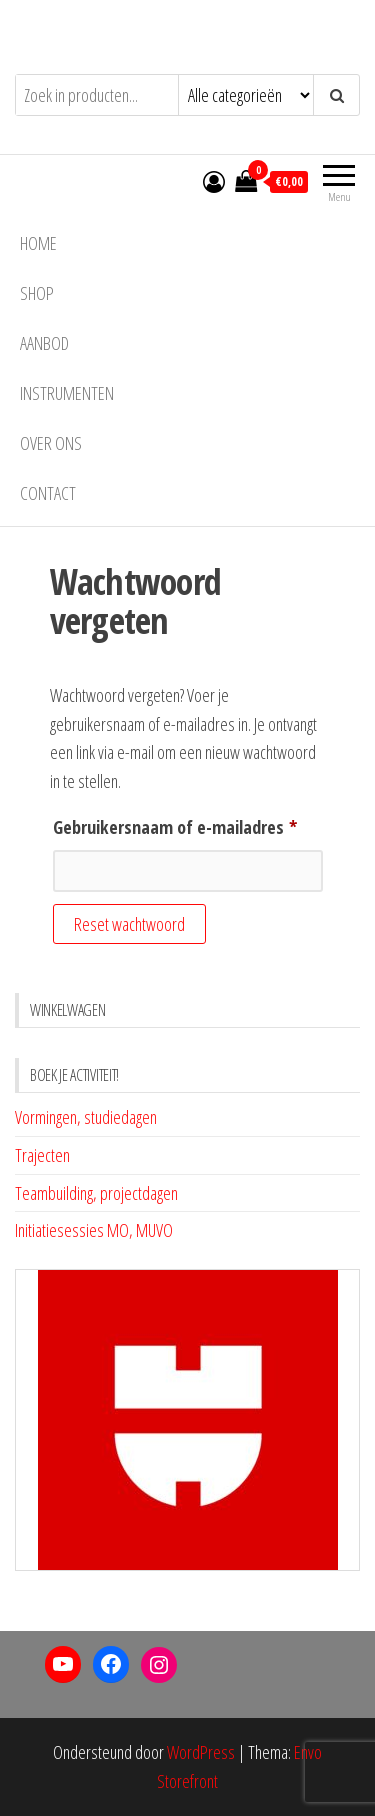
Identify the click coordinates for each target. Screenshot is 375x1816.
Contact (48, 493)
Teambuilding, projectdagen (96, 1193)
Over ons (51, 443)
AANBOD (44, 343)
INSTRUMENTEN (67, 393)
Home (38, 243)
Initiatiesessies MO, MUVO (94, 1230)
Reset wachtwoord (129, 924)
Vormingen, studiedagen (86, 1117)
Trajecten (42, 1155)
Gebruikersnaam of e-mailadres (188, 824)
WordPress (201, 1752)
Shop (37, 293)
